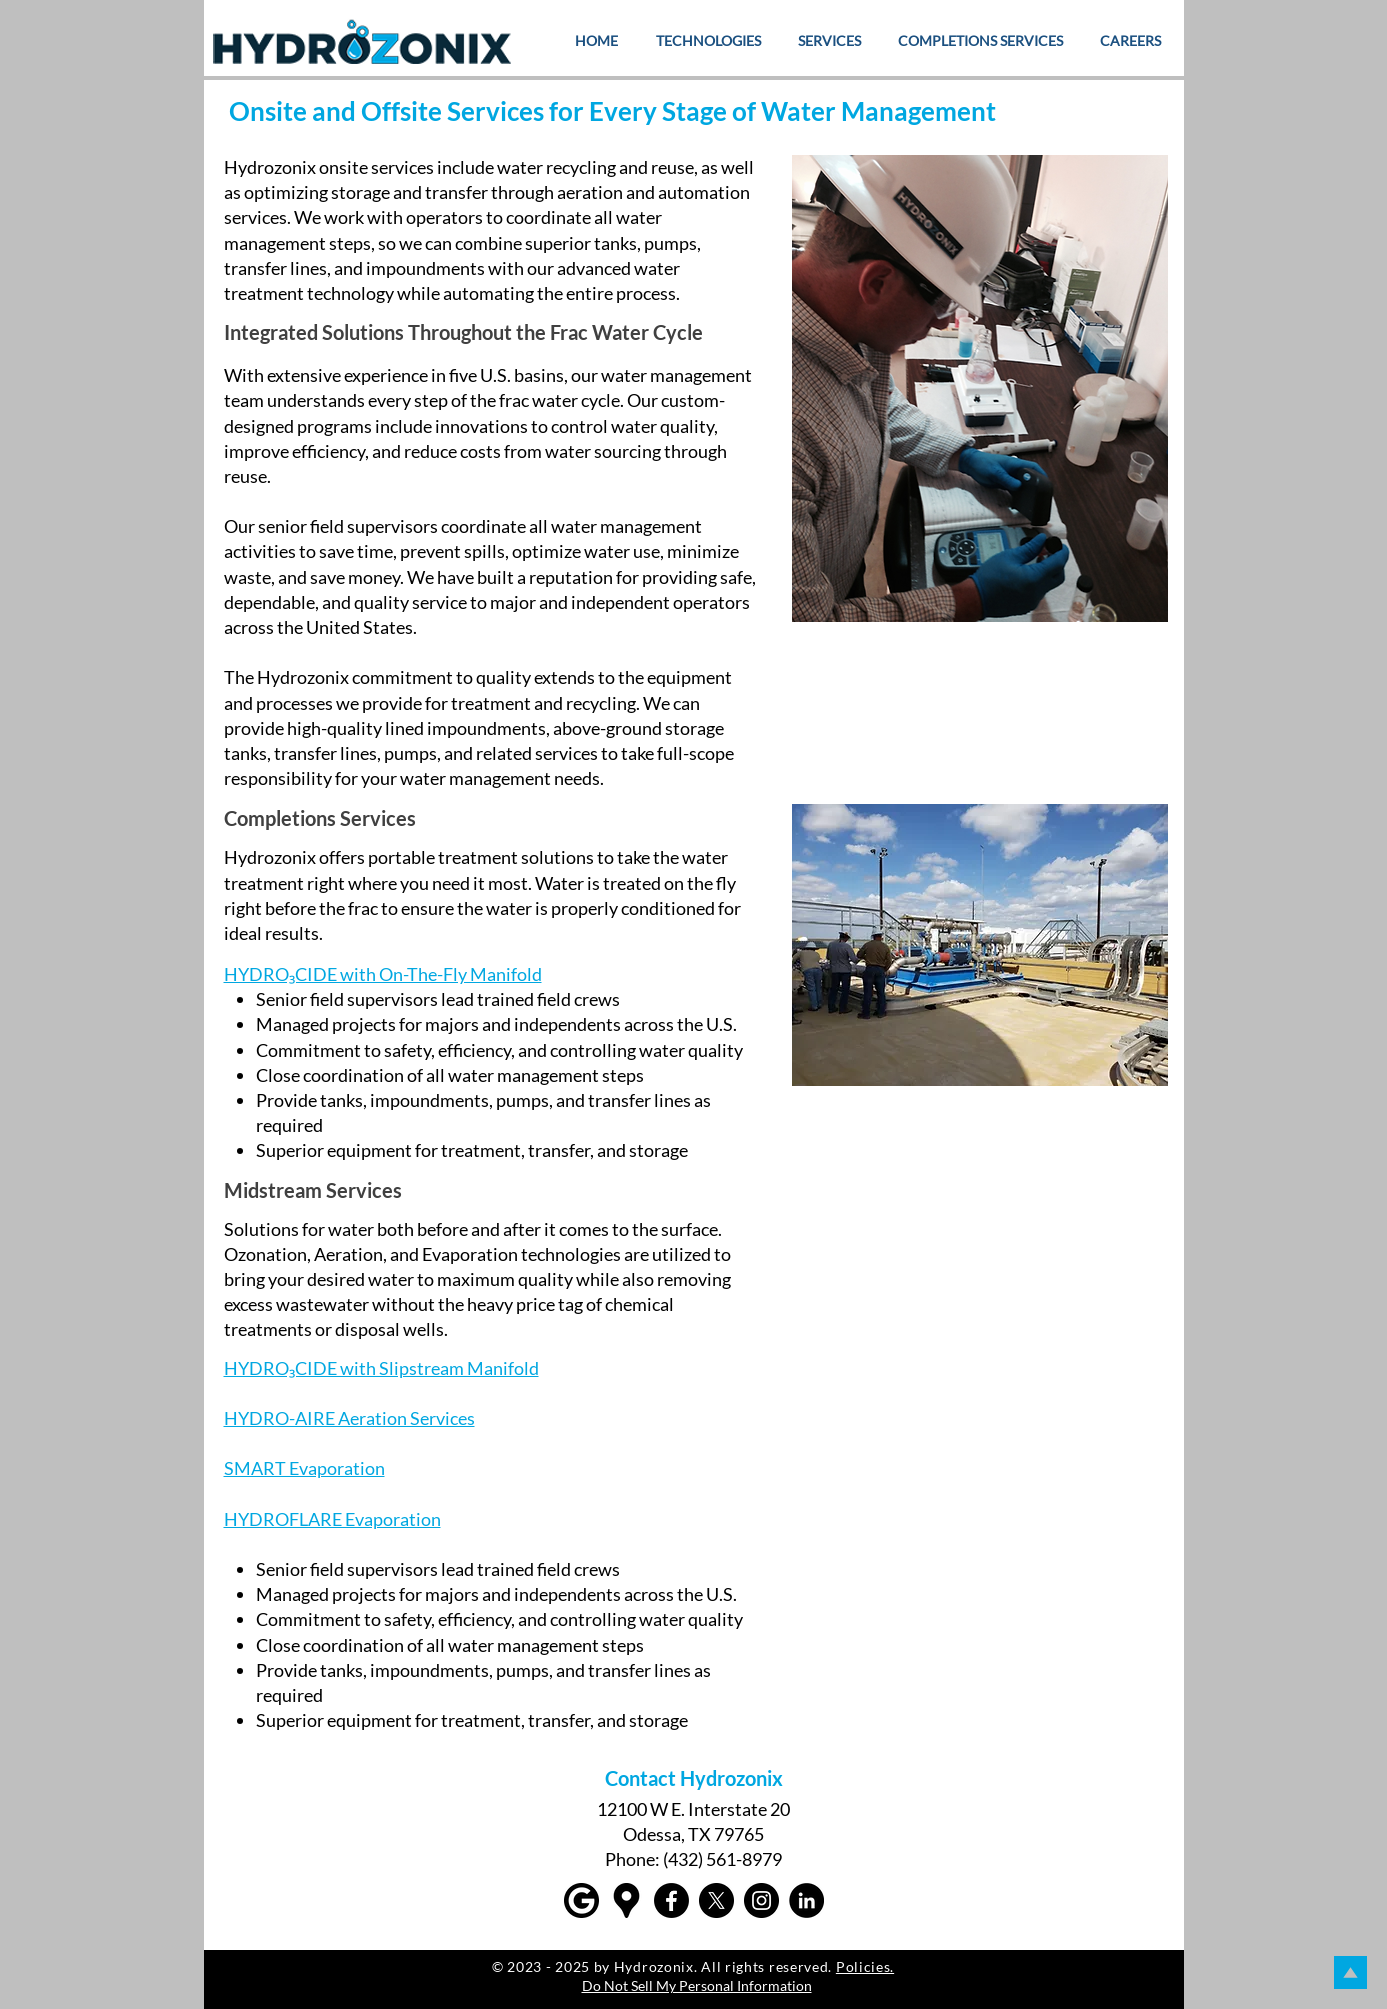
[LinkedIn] (806, 1900)
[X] (716, 1900)
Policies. (865, 1966)
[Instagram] (761, 1900)
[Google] (581, 1900)
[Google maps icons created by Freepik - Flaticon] (626, 1900)
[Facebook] (671, 1900)
